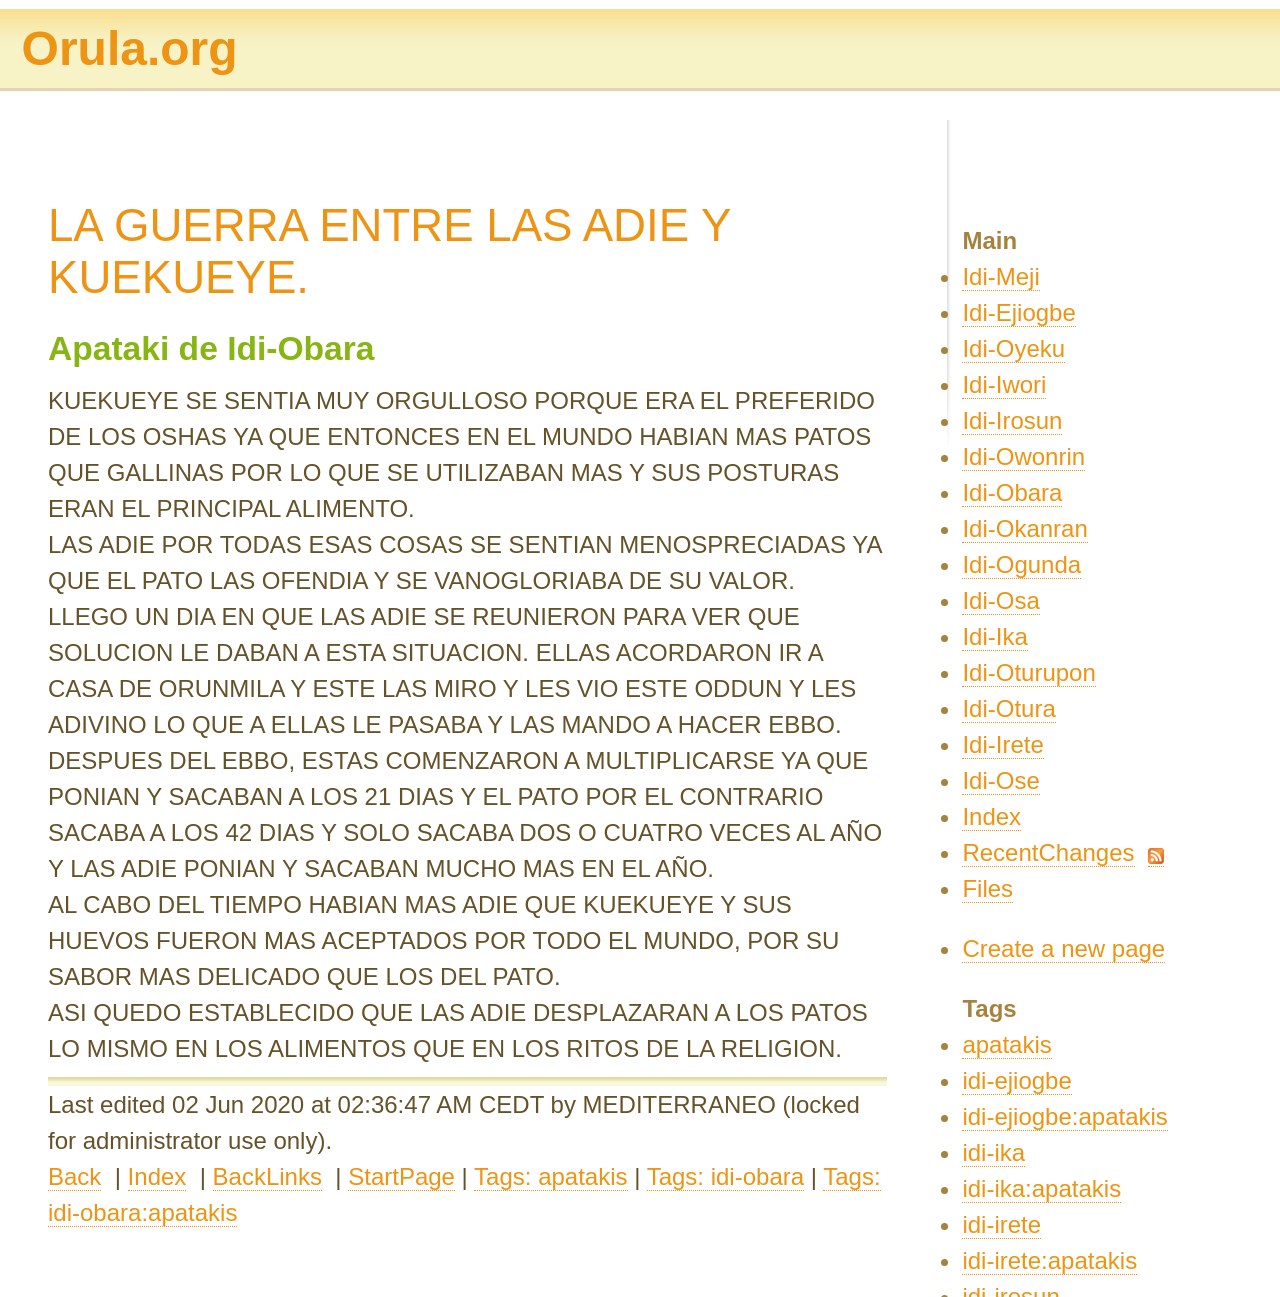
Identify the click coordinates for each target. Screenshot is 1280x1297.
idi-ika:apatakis (1041, 1188)
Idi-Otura (1008, 708)
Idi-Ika (994, 636)
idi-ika (993, 1152)
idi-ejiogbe (1016, 1080)
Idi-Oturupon (1028, 672)
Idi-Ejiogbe (1018, 312)
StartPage (401, 1176)
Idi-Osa (1000, 600)
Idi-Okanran (1024, 528)
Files (987, 888)
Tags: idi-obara (725, 1176)
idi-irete (1001, 1224)
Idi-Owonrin (1023, 456)
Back (74, 1176)
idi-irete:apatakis (1049, 1260)
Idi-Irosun (1012, 420)
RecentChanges (1048, 852)
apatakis (1006, 1044)
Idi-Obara (1012, 492)
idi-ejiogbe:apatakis (1064, 1116)
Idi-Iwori (1004, 384)
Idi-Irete (1002, 744)
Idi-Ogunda (1021, 564)
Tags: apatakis (550, 1176)
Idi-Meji (1000, 276)
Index (157, 1176)
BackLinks (267, 1176)
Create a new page (1063, 948)
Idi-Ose (1000, 780)
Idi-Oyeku (1013, 348)
